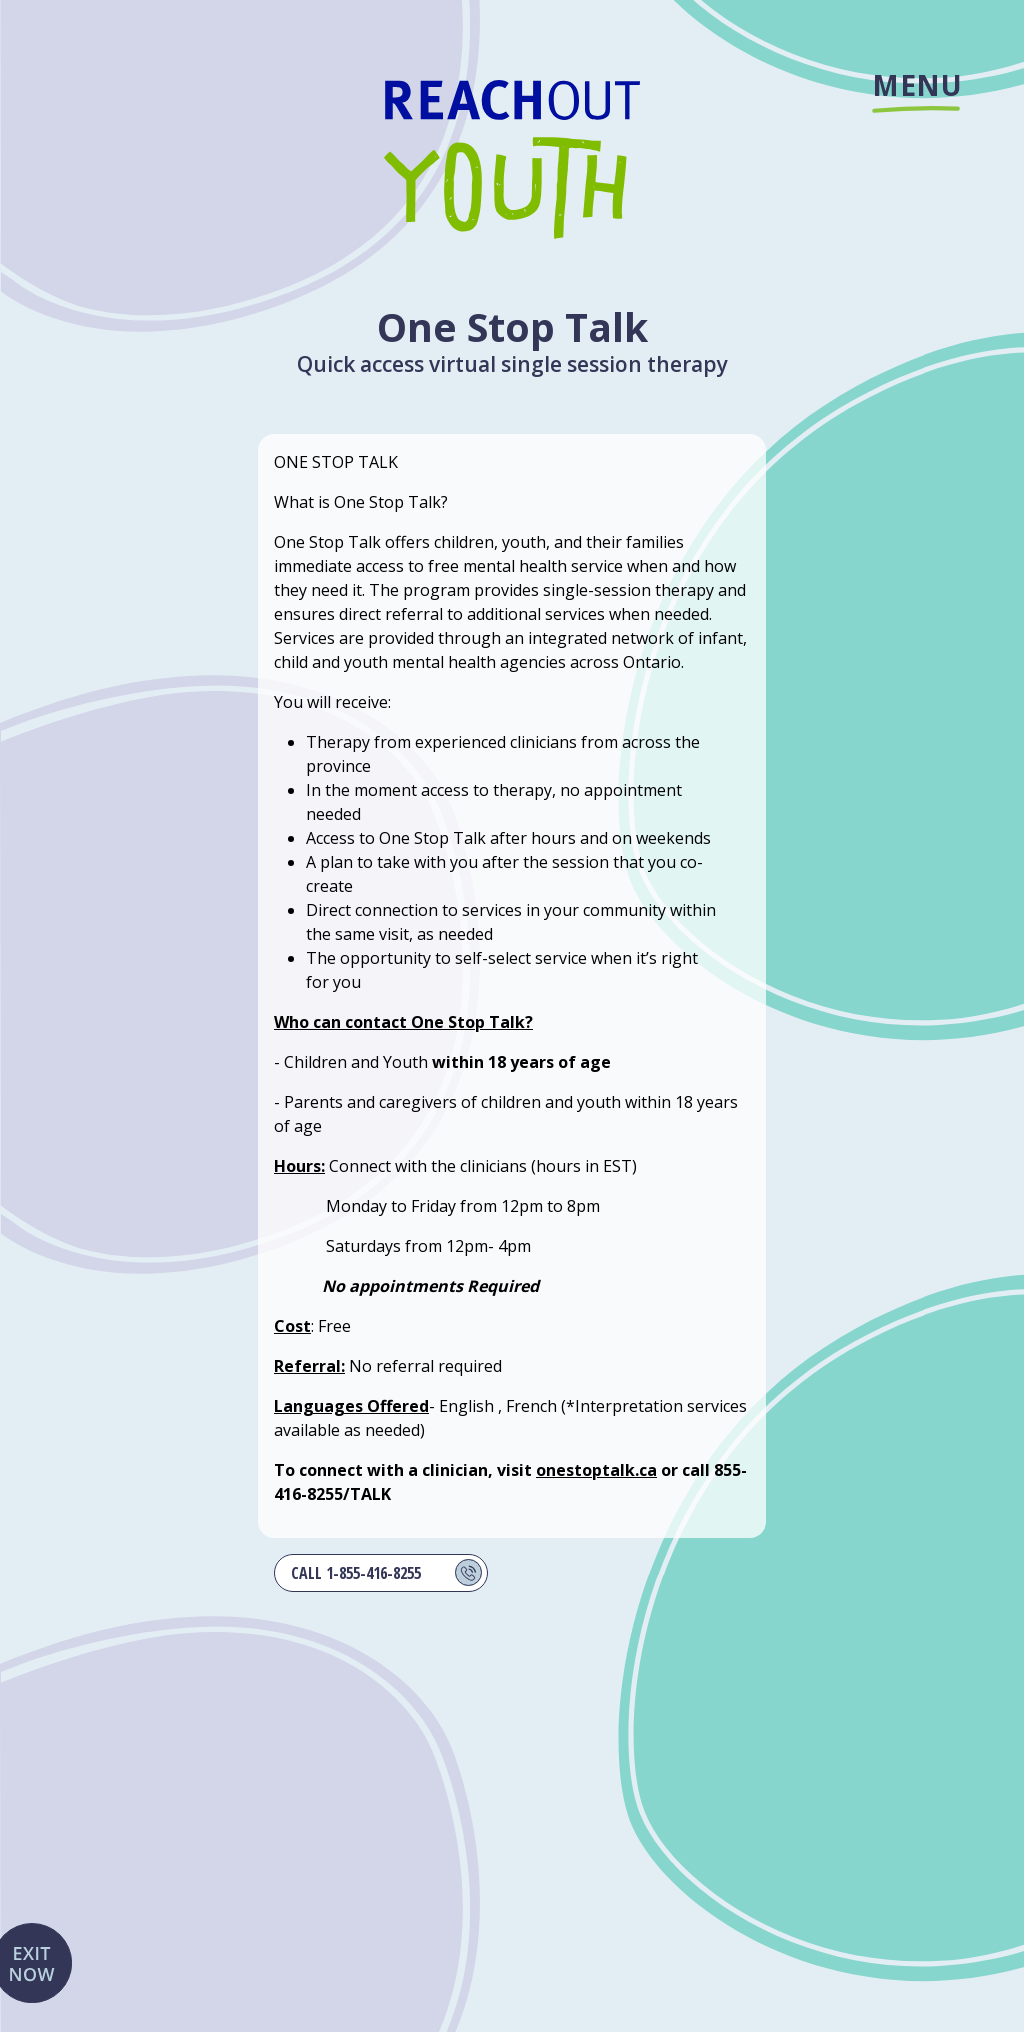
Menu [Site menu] (916, 89)
